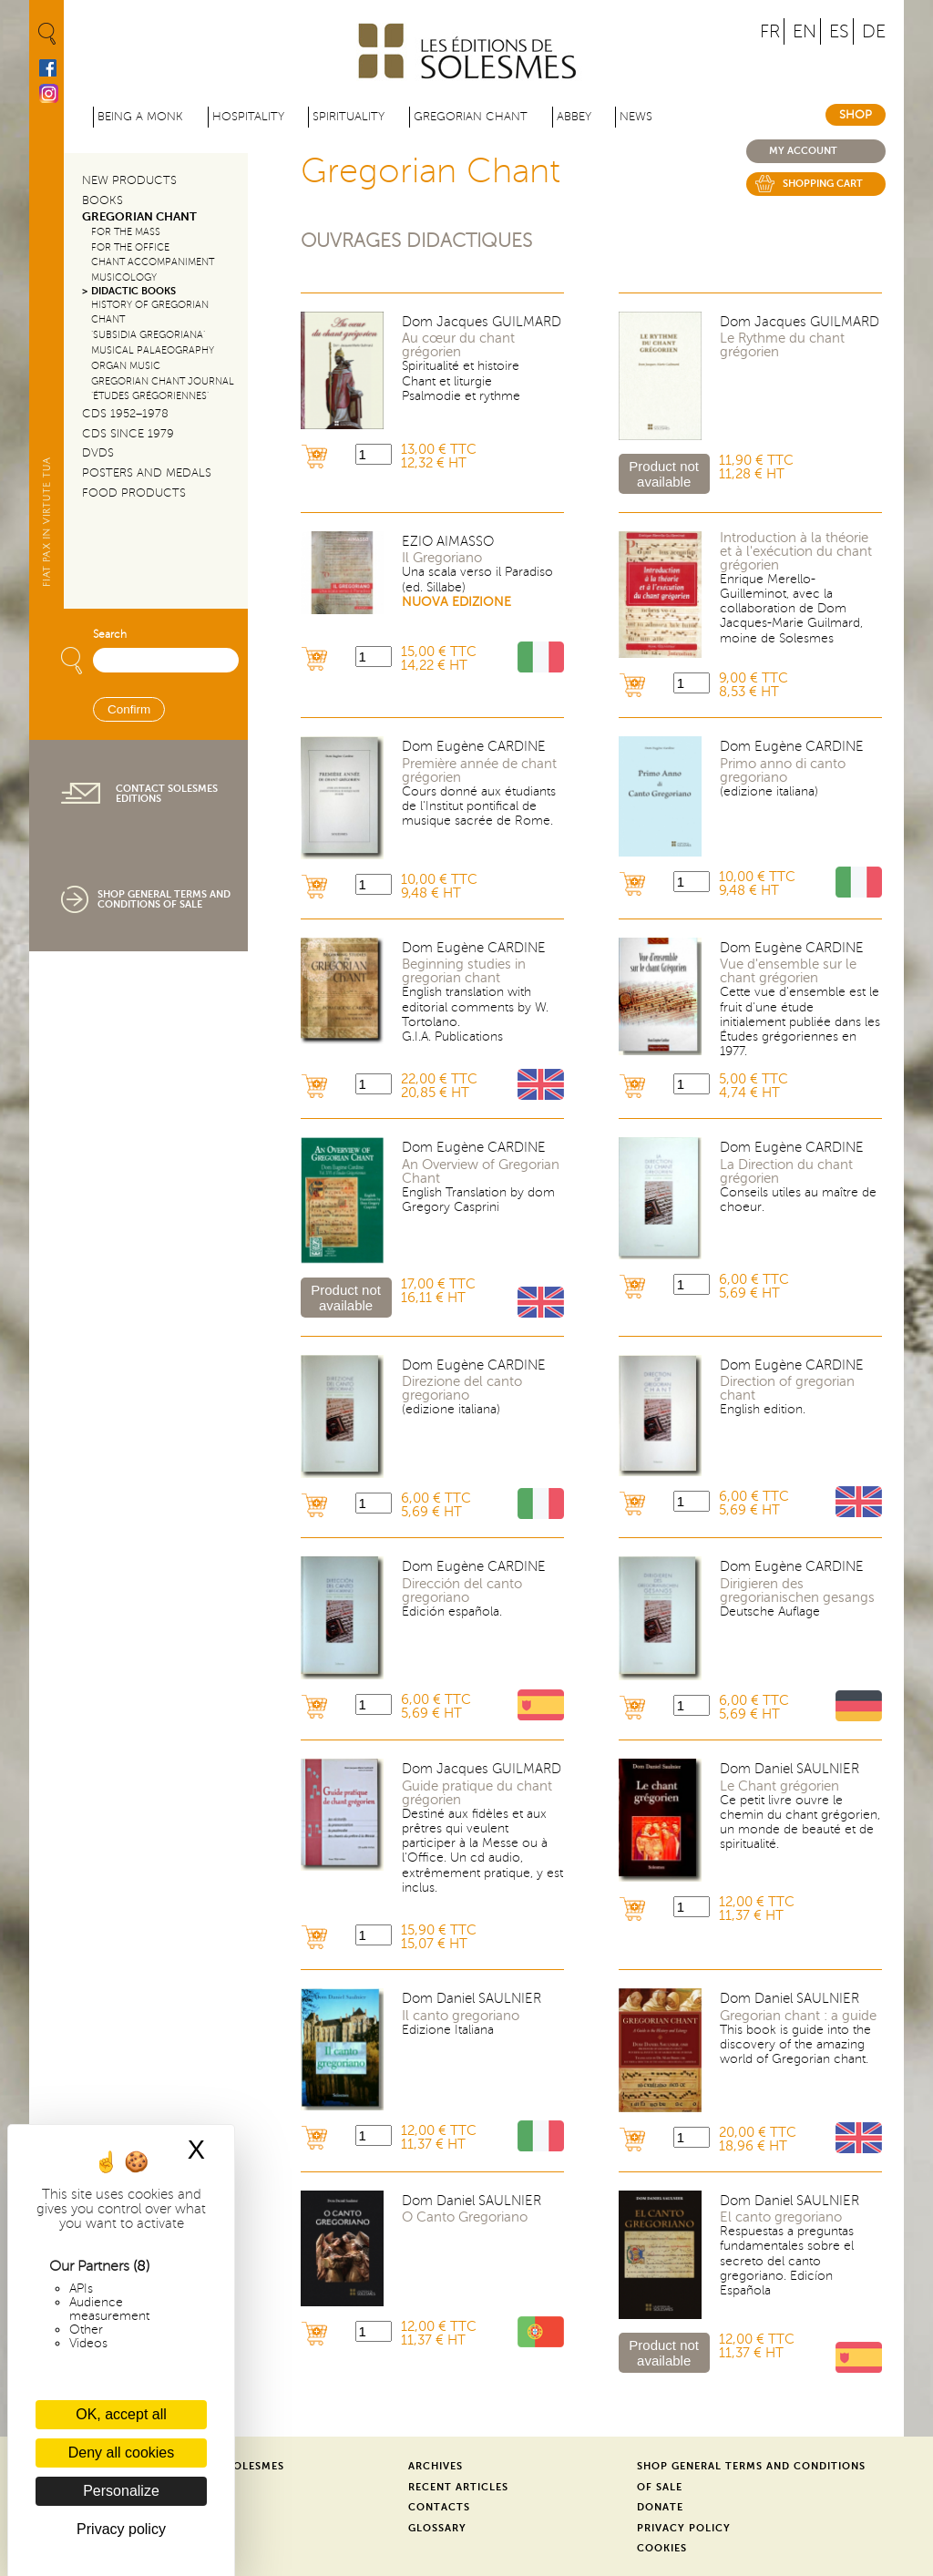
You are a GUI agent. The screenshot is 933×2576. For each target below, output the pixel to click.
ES (839, 31)
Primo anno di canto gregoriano (783, 771)
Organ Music (125, 366)
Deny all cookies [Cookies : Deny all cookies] (121, 2452)
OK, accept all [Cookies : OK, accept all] (121, 2414)
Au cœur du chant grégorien (458, 345)
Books (102, 200)
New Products (129, 180)
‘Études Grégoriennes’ (150, 396)
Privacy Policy (684, 2528)
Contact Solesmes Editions (167, 794)
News (636, 116)
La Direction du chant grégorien (786, 1171)
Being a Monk (140, 116)
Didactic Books (133, 291)
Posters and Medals (146, 473)
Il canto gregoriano (460, 2016)
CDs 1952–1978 (125, 413)
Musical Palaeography (152, 350)
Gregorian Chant (471, 116)
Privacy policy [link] (121, 2529)
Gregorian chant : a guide (798, 2016)
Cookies (662, 2548)
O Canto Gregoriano (465, 2217)
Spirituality (348, 116)
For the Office (130, 247)
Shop (855, 114)
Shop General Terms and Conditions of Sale (164, 899)
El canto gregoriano (781, 2217)
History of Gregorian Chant (150, 312)
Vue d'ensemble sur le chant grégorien (788, 971)
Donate (660, 2507)
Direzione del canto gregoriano (462, 1388)
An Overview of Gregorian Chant (480, 1171)
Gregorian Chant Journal (162, 381)
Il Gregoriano (442, 558)
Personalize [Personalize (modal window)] (121, 2491)
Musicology (124, 277)
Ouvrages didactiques (416, 241)
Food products (134, 493)
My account (803, 151)
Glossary (437, 2528)
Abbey (574, 116)
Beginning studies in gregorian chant (464, 971)
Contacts (439, 2507)
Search (110, 635)
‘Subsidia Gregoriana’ (148, 335)
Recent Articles (458, 2487)
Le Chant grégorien (779, 1786)
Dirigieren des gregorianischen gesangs (797, 1591)
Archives (435, 2466)
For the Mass (125, 232)
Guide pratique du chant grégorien (477, 1793)
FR (770, 31)
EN (804, 31)
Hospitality (248, 116)
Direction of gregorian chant (787, 1388)
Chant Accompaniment (152, 262)
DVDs (98, 452)
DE (874, 31)
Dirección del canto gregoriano (462, 1591)
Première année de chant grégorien (479, 771)
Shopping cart (823, 184)
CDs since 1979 (128, 433)
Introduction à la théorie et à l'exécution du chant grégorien (796, 551)
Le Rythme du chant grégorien (782, 345)
